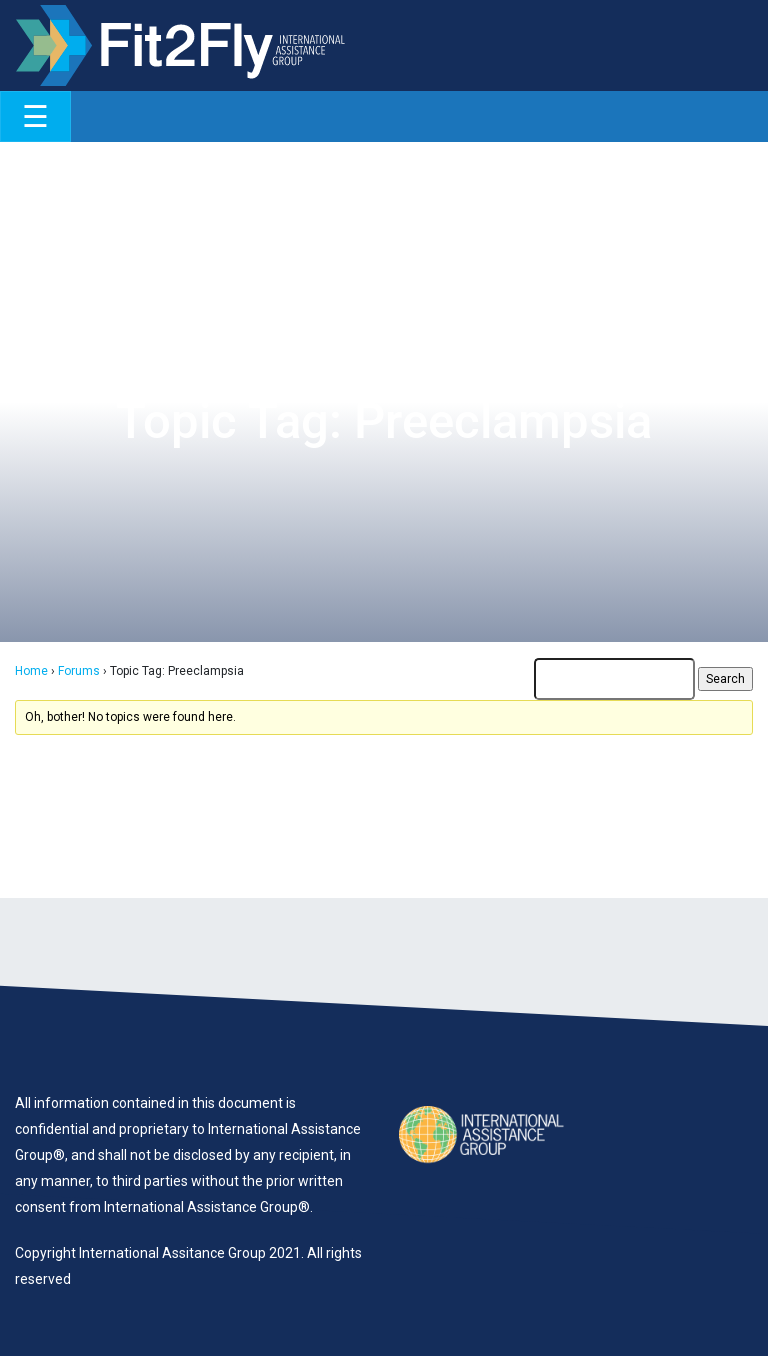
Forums (79, 671)
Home (31, 671)
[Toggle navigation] (35, 116)
